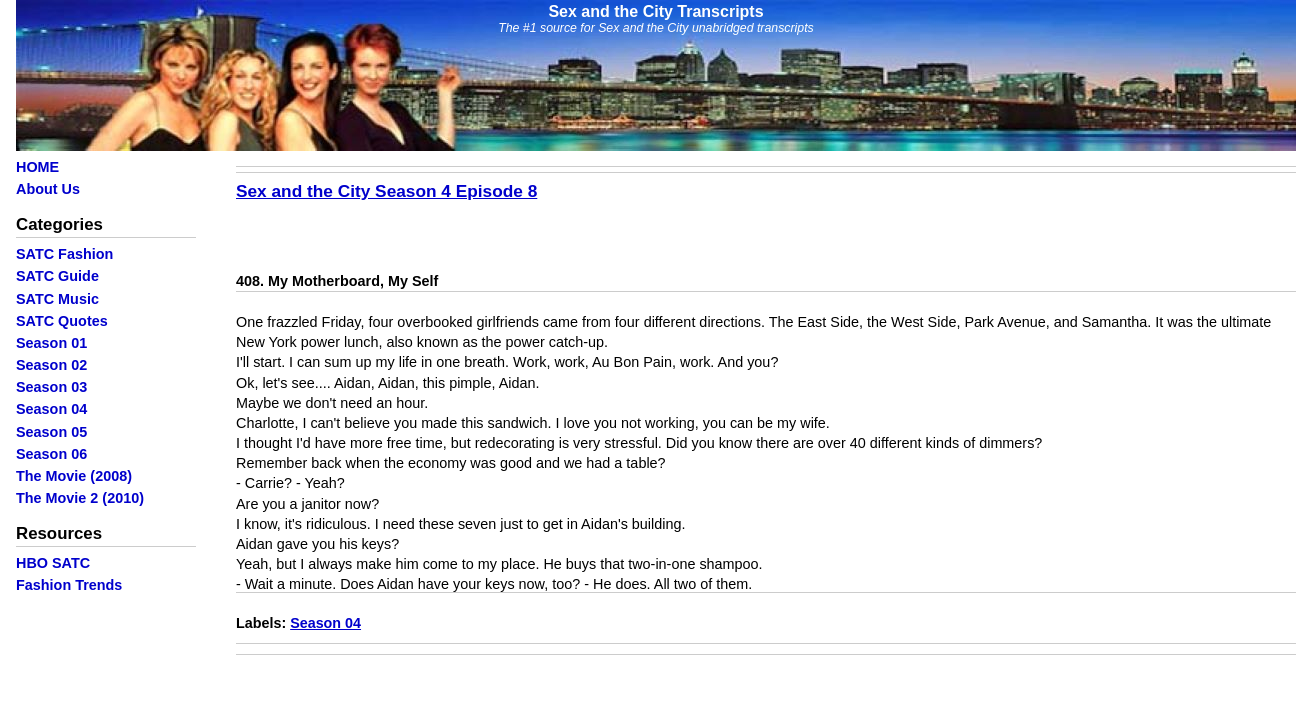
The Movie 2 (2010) (80, 498)
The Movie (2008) (74, 476)
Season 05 (51, 432)
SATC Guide (57, 276)
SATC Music (57, 299)
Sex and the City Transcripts (655, 11)
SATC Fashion (64, 254)
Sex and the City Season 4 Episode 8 (386, 191)
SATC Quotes (62, 321)
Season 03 (51, 387)
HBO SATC (53, 563)
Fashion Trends (69, 585)
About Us (48, 189)
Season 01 (51, 343)
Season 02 (51, 365)
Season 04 (51, 409)
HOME (37, 167)
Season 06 (51, 454)
